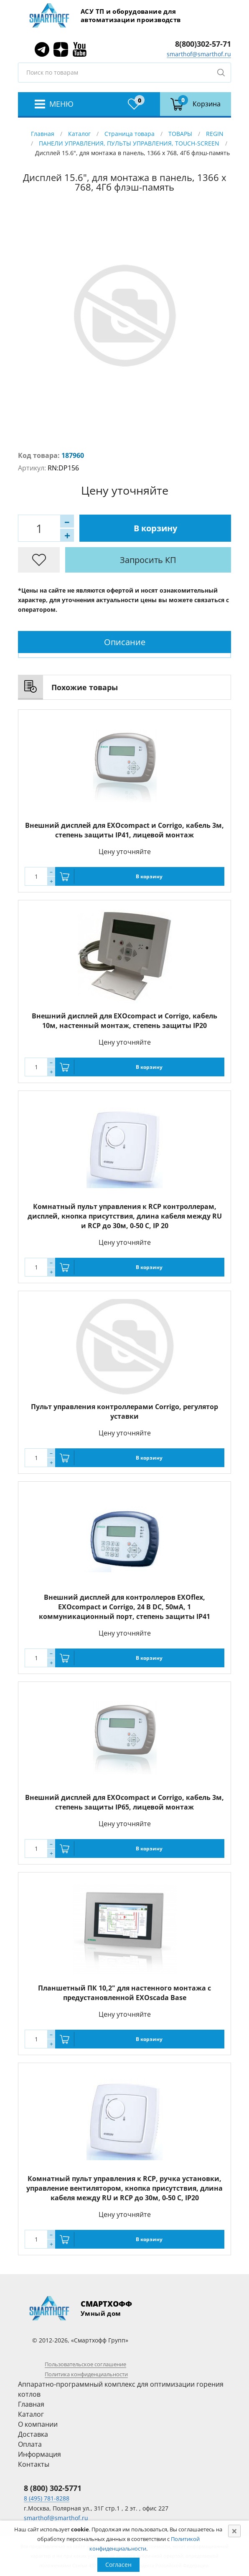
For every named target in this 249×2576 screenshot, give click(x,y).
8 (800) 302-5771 (52, 2488)
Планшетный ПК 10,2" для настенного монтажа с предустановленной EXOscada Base (124, 1992)
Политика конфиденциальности (86, 2374)
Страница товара (129, 134)
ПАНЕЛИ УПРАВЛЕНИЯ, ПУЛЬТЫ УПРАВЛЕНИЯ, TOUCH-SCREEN (129, 143)
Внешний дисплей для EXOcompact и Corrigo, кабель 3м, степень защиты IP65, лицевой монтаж (124, 1802)
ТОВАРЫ (180, 134)
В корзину (155, 528)
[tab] (124, 642)
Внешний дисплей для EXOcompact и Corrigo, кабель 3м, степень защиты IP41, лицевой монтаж (124, 830)
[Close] (234, 2531)
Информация (39, 2454)
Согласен (118, 2564)
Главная (42, 134)
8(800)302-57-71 (203, 44)
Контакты (33, 2464)
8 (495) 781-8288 (46, 2498)
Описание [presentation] (124, 642)
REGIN (215, 134)
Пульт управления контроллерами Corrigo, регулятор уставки (124, 1411)
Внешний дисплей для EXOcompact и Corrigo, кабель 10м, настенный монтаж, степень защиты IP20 (124, 1020)
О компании (38, 2424)
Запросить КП (148, 559)
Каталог (79, 134)
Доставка (33, 2434)
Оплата (30, 2444)
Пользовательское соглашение (85, 2364)
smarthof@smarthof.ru (199, 54)
